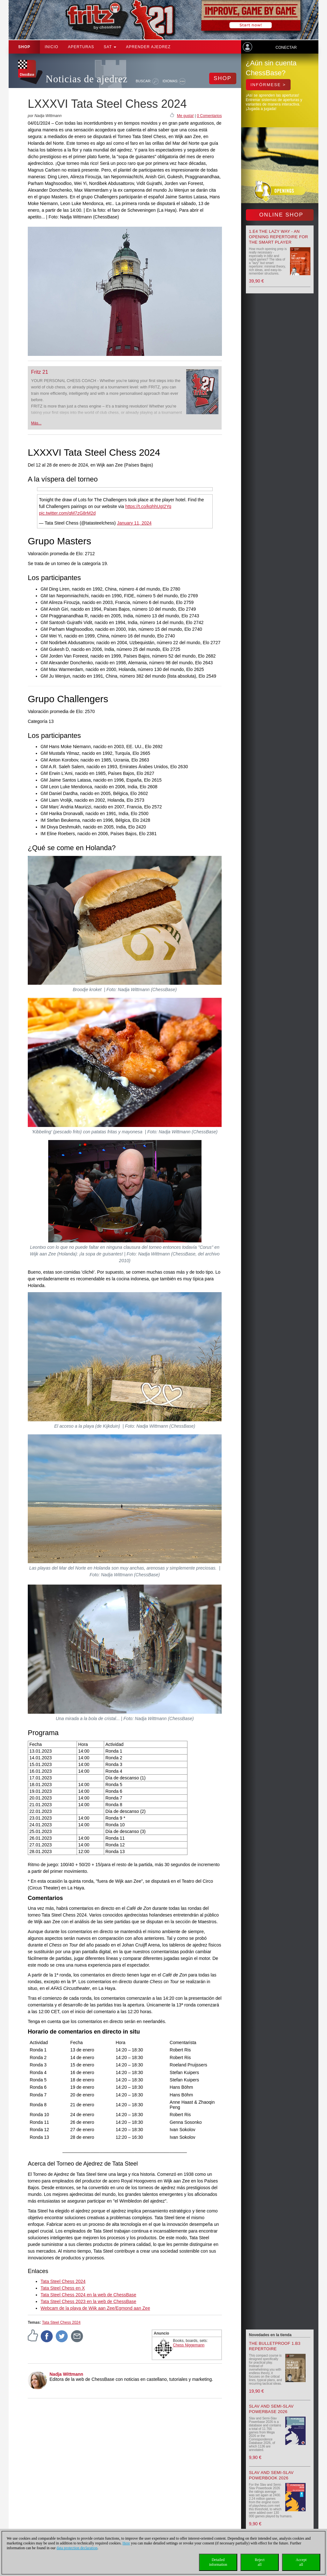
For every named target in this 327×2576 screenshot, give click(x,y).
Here (126, 2543)
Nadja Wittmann (66, 2374)
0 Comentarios (209, 116)
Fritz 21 (39, 372)
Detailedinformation (218, 2562)
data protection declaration (77, 2548)
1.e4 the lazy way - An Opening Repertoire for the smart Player (278, 237)
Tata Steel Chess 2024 (63, 2281)
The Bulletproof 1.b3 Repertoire (274, 2346)
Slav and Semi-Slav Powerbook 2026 (271, 2475)
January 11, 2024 (134, 523)
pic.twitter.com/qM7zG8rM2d (67, 513)
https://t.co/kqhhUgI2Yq (148, 506)
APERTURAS (81, 47)
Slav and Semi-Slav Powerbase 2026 (271, 2409)
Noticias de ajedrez (87, 79)
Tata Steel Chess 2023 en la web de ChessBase (88, 2301)
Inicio (51, 47)
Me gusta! (185, 116)
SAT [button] (110, 47)
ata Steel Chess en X (64, 2288)
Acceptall (301, 2562)
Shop (24, 47)
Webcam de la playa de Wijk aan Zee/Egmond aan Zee (95, 2308)
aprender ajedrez (148, 47)
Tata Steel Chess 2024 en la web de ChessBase (88, 2294)
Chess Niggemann (189, 2345)
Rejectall (260, 2562)
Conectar (286, 47)
